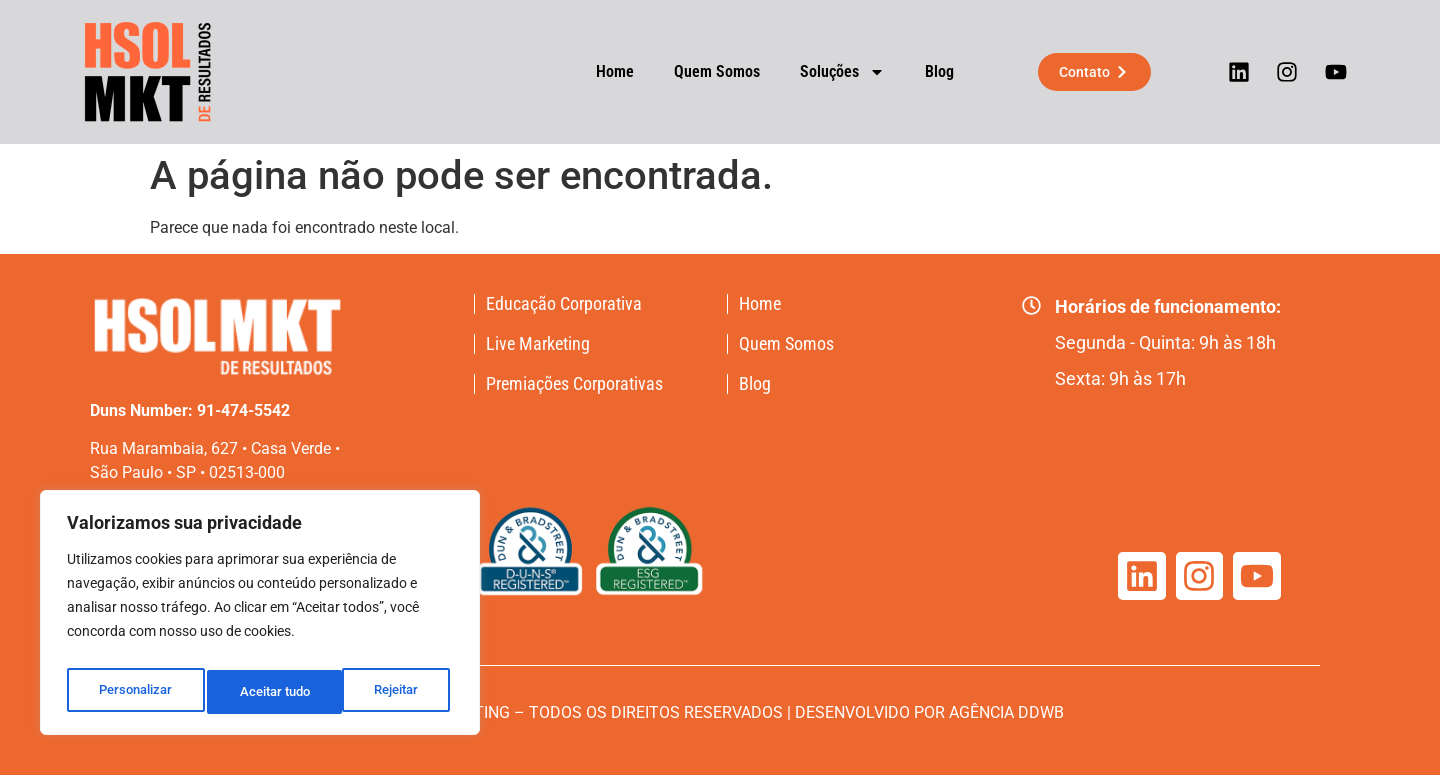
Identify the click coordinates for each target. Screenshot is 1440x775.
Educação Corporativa (564, 304)
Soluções (824, 72)
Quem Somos (699, 71)
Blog (921, 71)
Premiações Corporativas (574, 384)
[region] (260, 618)
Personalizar (134, 692)
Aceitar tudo (387, 692)
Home (597, 71)
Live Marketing (538, 344)
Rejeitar (261, 692)
